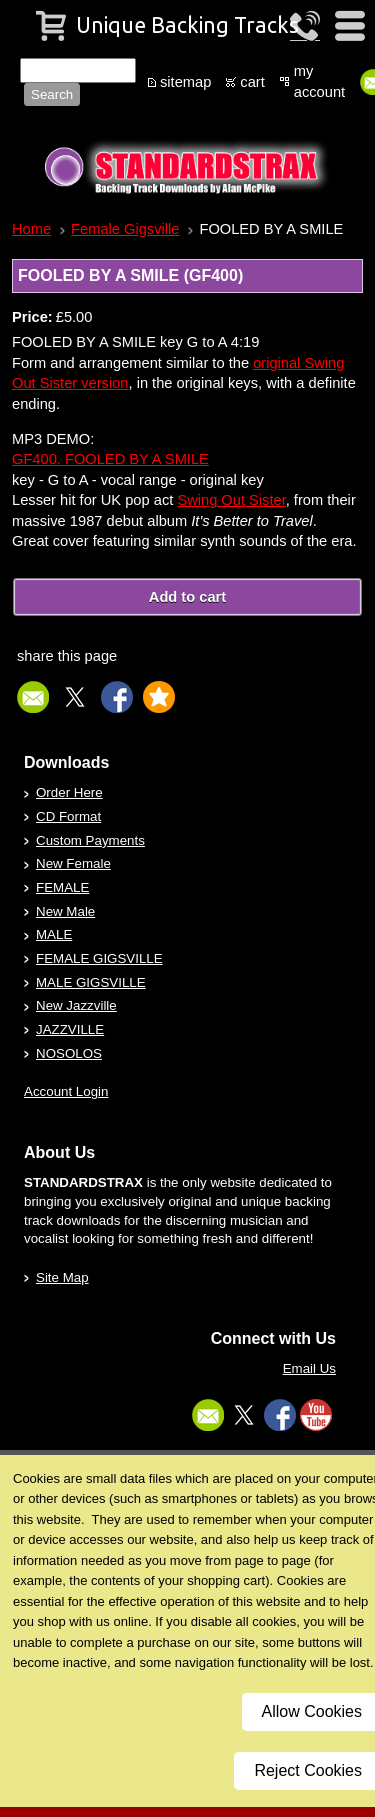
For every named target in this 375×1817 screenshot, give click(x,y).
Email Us (309, 1368)
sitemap (185, 82)
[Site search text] (78, 70)
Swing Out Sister (231, 500)
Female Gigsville (125, 229)
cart (252, 82)
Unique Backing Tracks (187, 25)
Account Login (66, 1091)
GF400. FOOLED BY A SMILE (110, 459)
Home (31, 229)
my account (319, 81)
